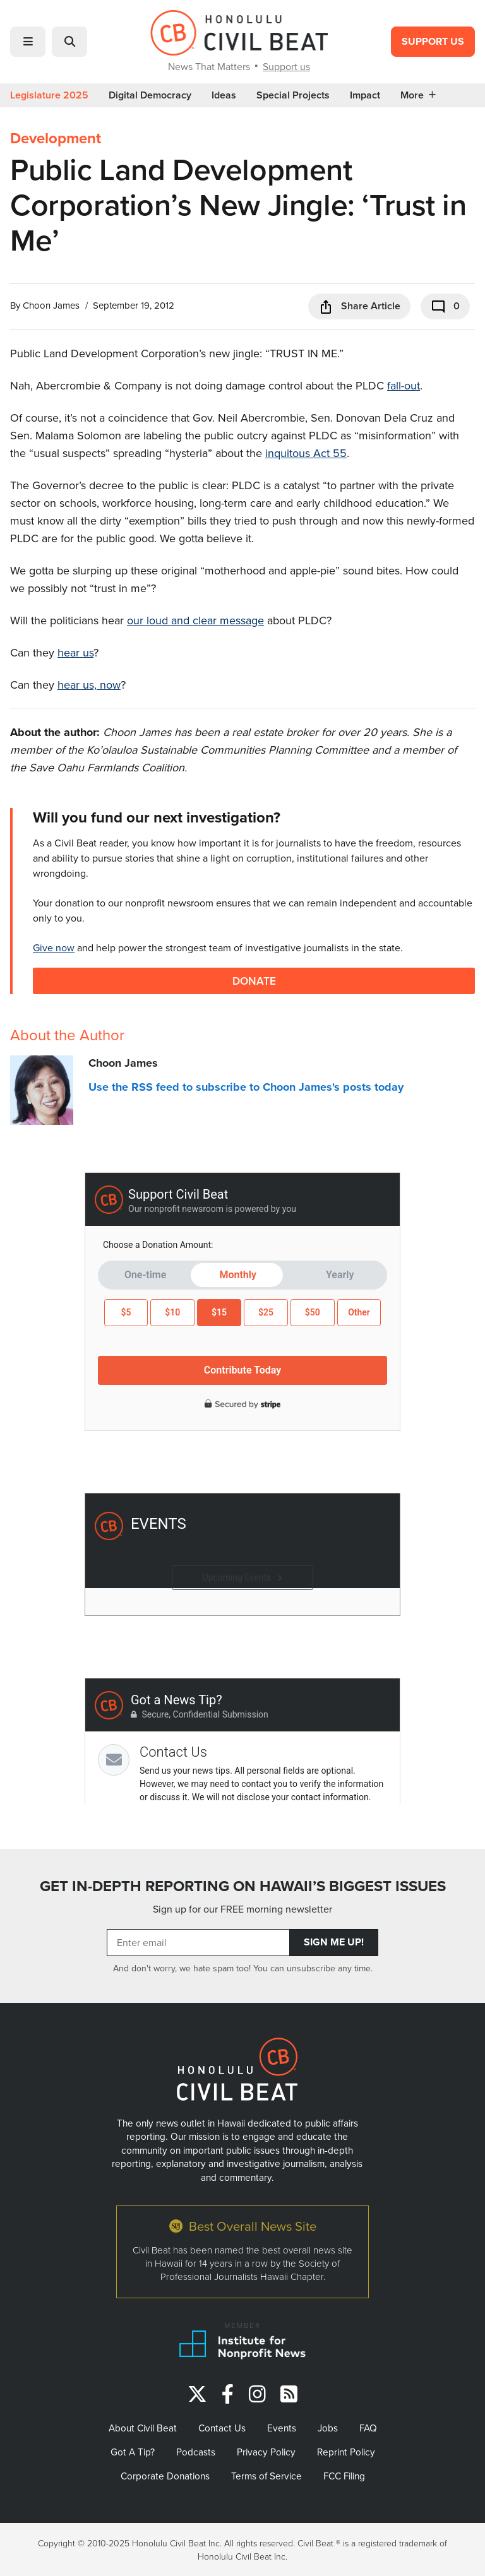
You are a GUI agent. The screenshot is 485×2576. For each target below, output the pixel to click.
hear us (75, 652)
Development (55, 138)
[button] (27, 42)
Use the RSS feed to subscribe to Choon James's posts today (246, 1087)
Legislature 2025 (49, 95)
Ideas (224, 95)
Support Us (433, 41)
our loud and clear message (195, 620)
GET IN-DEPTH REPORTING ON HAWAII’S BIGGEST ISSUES (243, 1886)
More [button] (418, 95)
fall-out (403, 385)
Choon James (51, 305)
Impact (365, 95)
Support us (286, 66)
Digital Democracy (150, 95)
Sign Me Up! (334, 1942)
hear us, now (89, 684)
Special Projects (293, 95)
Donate (254, 980)
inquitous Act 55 (306, 453)
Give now (54, 947)
